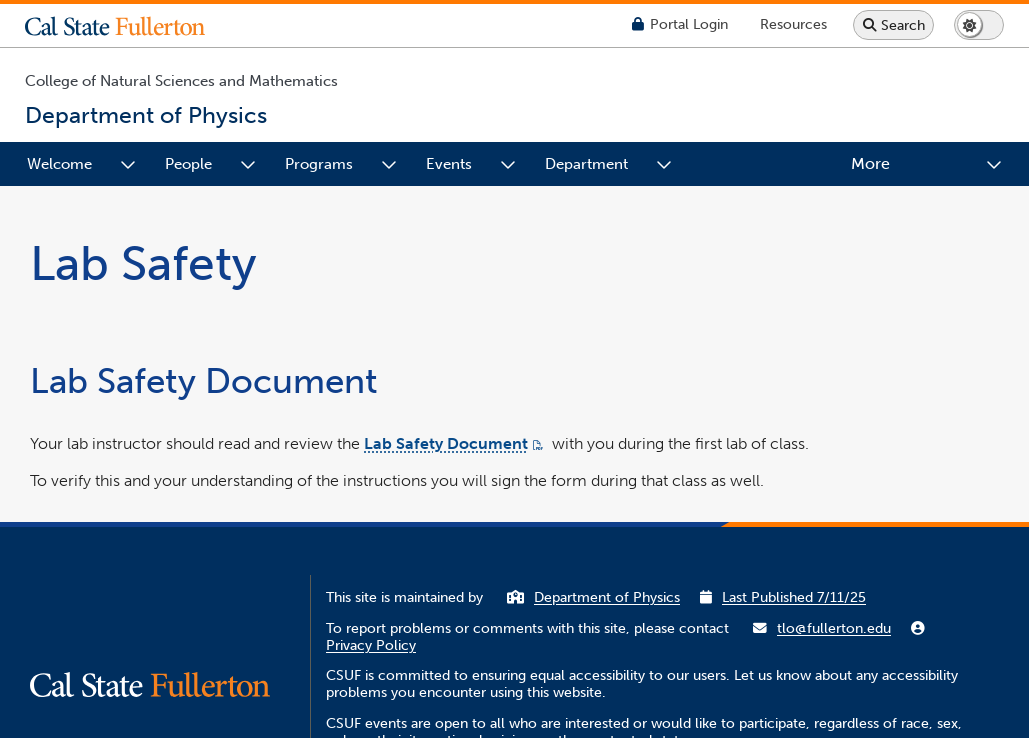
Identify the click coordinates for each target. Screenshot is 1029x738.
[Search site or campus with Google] (893, 25)
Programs (319, 164)
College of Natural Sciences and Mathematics (181, 81)
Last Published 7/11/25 (794, 597)
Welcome (59, 164)
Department (586, 164)
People (188, 164)
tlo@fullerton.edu (834, 628)
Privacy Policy (371, 645)
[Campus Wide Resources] (793, 24)
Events (449, 164)
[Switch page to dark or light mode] (979, 25)
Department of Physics (607, 597)
